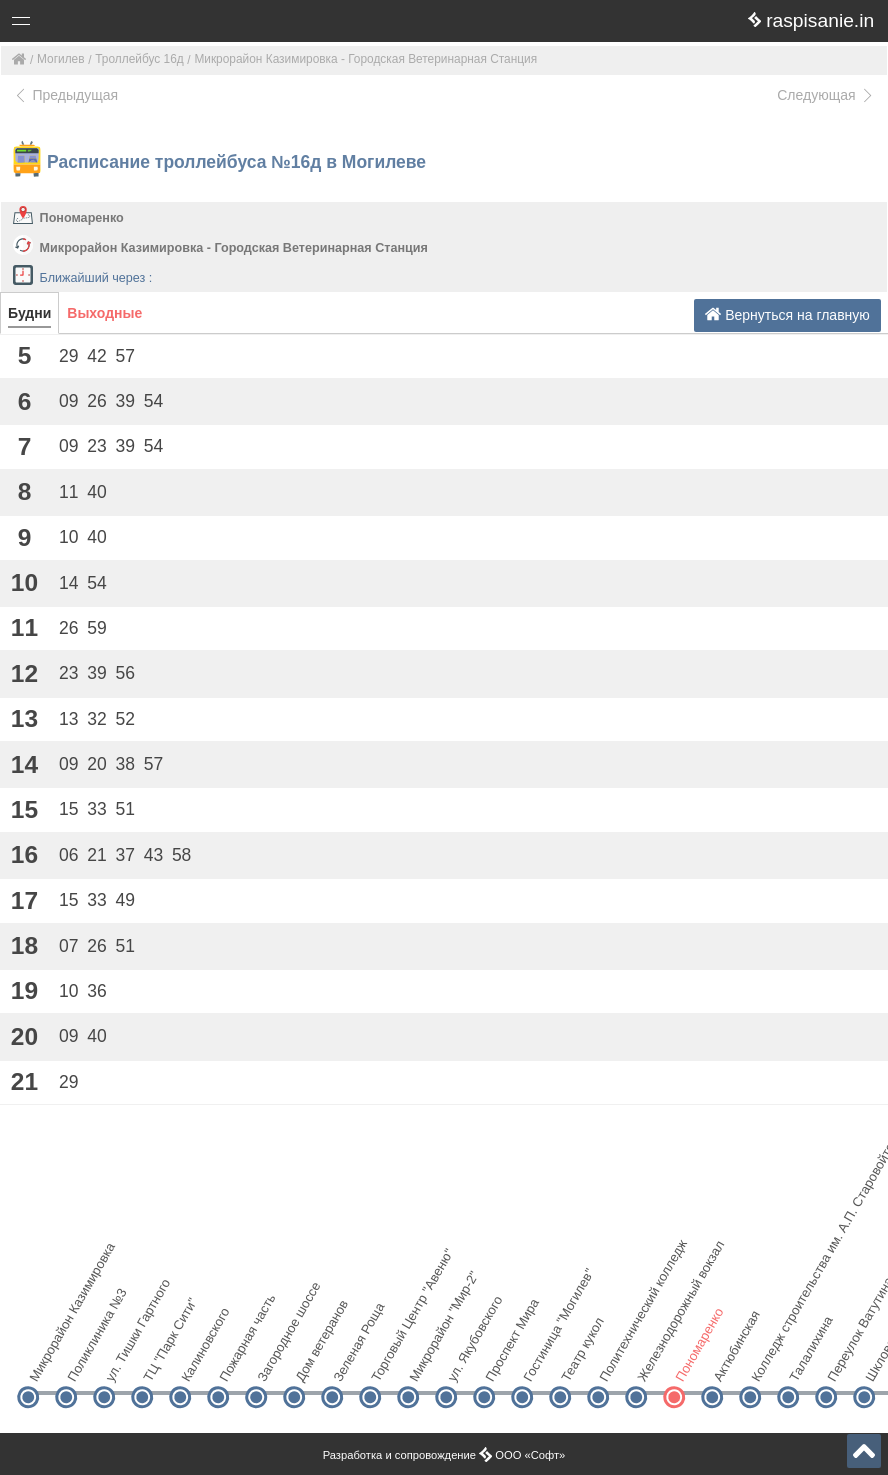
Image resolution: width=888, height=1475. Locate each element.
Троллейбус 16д (139, 59)
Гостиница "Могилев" (538, 1362)
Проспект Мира (500, 1362)
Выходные (104, 313)
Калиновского (196, 1362)
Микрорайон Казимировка (44, 1362)
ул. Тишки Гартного (120, 1362)
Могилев (61, 59)
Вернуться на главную (787, 314)
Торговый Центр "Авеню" (386, 1362)
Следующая (826, 95)
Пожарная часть (234, 1362)
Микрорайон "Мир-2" (424, 1362)
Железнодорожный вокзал (652, 1362)
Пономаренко (82, 218)
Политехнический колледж (614, 1362)
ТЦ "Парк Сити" (158, 1362)
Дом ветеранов (310, 1362)
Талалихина (804, 1362)
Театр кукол (576, 1362)
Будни (29, 313)
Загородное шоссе (272, 1362)
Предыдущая (65, 95)
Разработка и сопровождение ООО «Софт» (444, 1455)
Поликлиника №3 (82, 1362)
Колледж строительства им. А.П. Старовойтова (766, 1362)
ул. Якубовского (462, 1362)
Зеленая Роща (348, 1362)
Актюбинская (728, 1362)
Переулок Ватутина (842, 1362)
